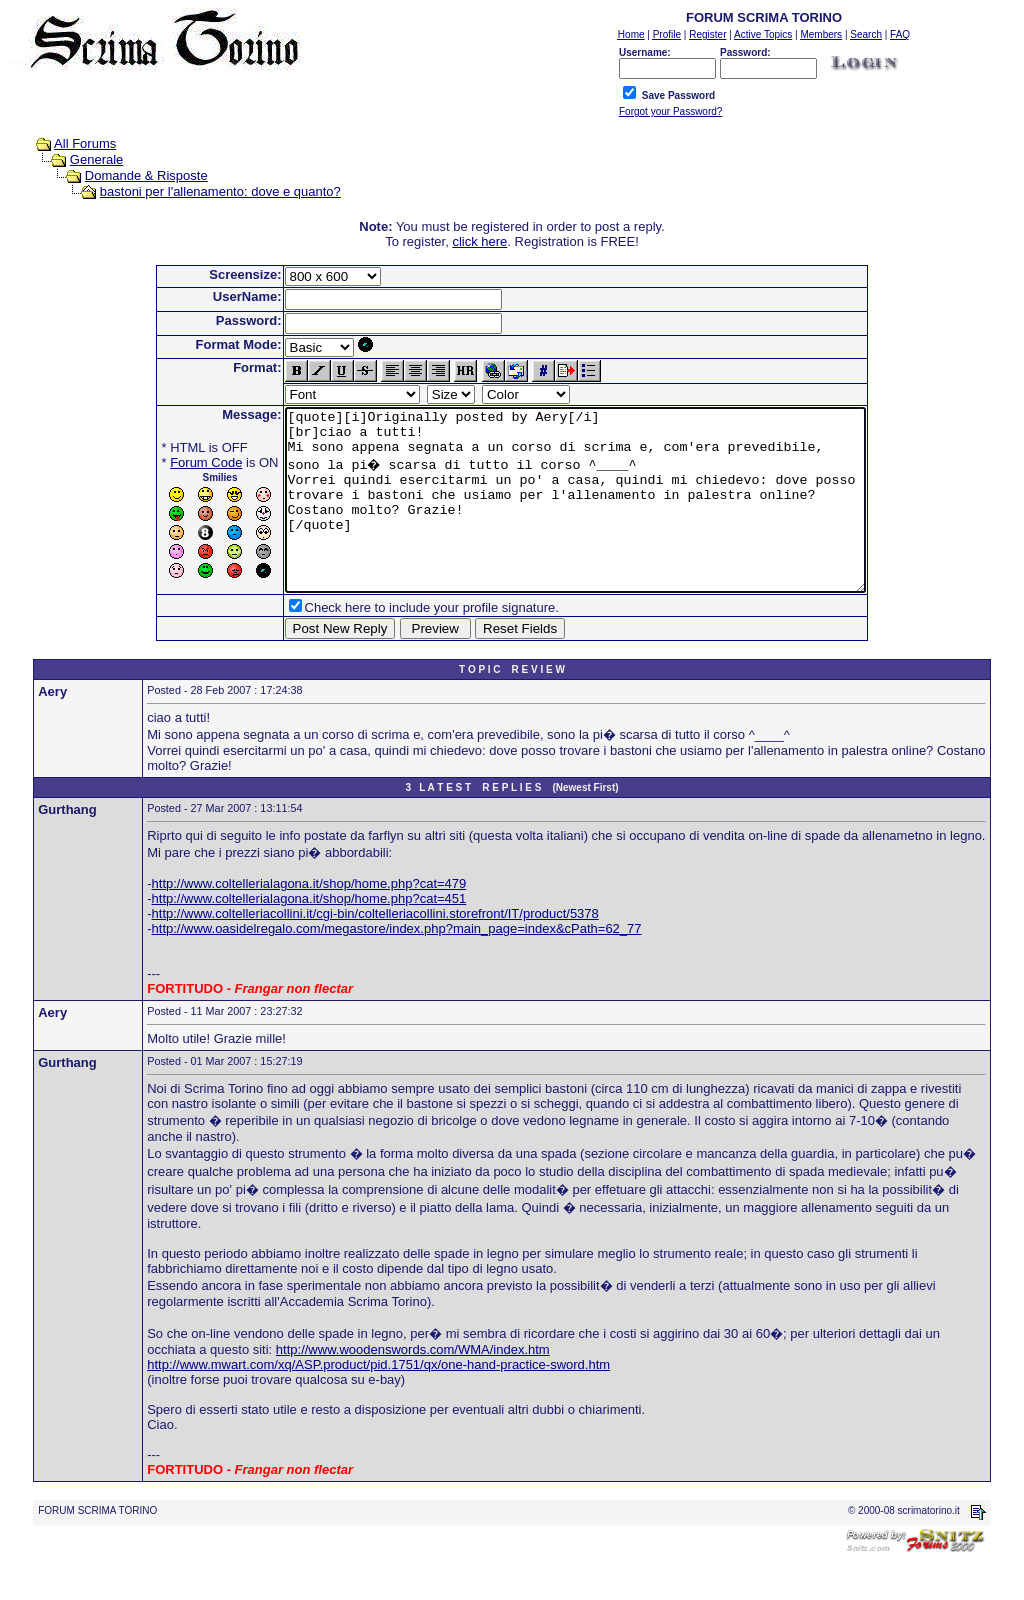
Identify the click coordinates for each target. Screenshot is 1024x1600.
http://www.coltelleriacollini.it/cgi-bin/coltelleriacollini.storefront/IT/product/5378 (375, 949)
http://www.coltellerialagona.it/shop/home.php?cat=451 (309, 934)
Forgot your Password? (670, 111)
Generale (96, 159)
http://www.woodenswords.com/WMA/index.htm (413, 1385)
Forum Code (171, 462)
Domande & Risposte (146, 175)
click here (479, 241)
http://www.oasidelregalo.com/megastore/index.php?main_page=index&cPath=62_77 (397, 964)
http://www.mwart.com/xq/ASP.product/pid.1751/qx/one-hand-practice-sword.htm (378, 1400)
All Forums (85, 143)
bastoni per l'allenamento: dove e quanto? (220, 191)
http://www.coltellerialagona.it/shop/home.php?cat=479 (309, 919)
